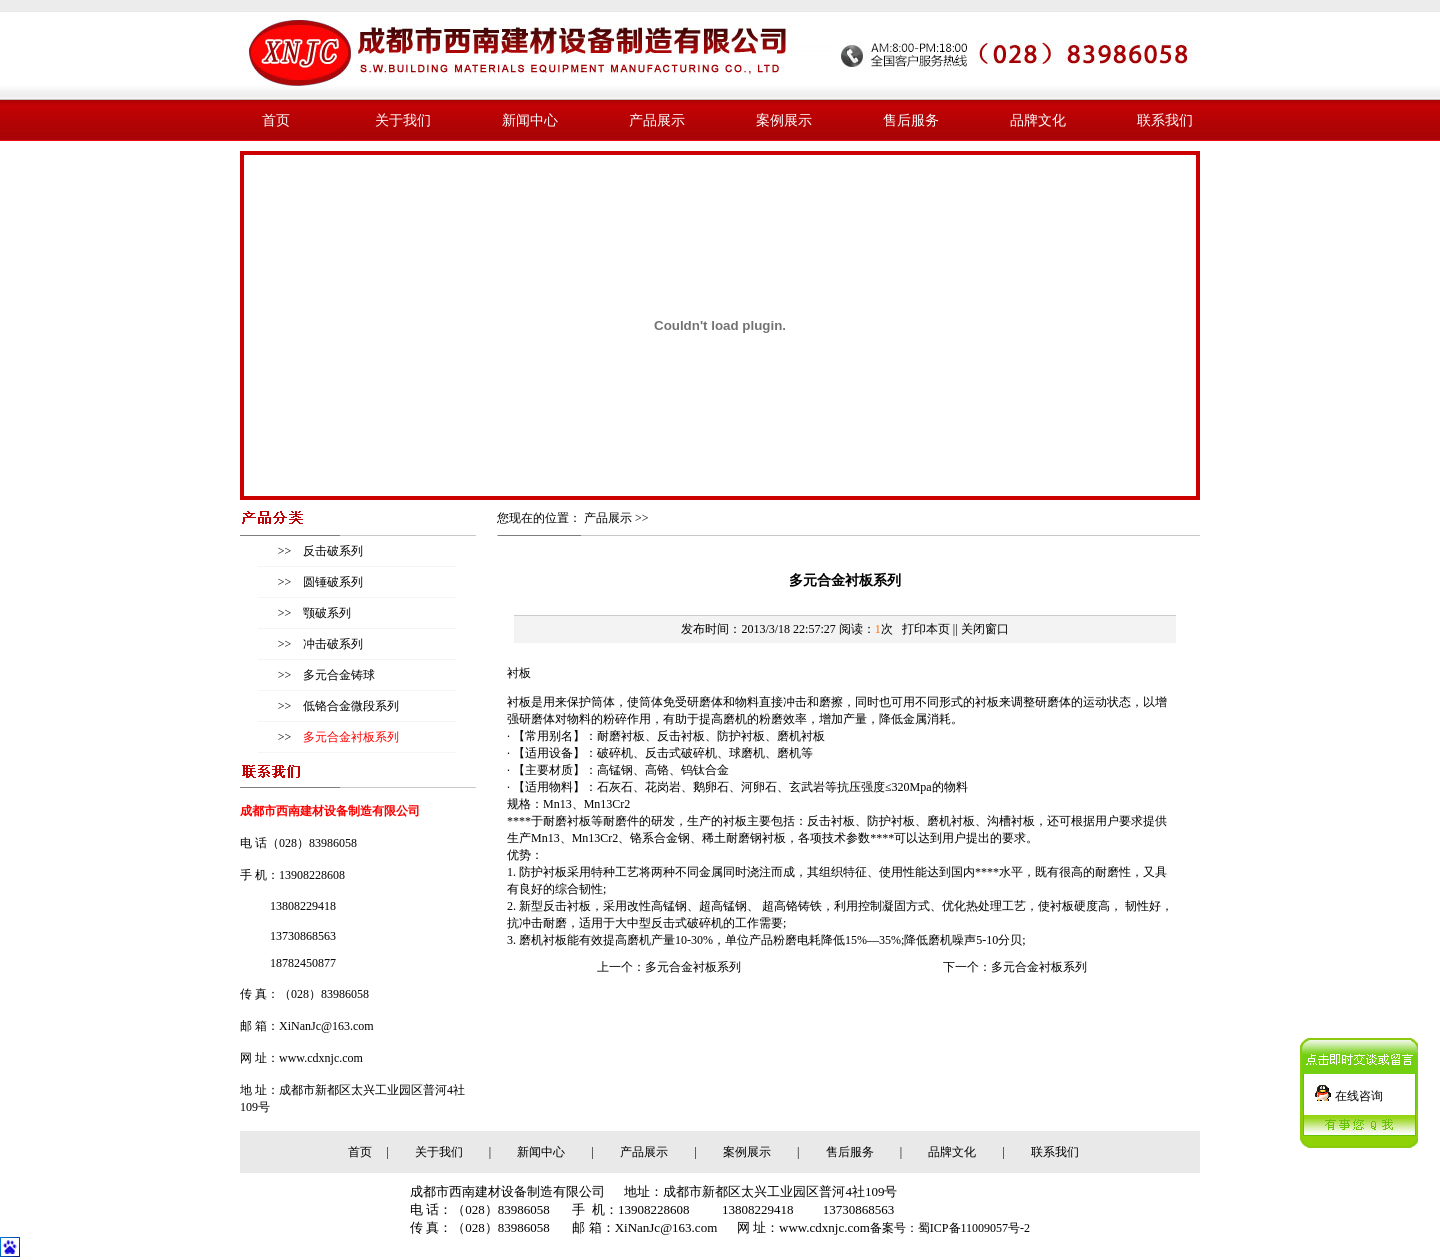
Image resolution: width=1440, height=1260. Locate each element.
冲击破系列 (331, 644)
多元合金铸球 (337, 675)
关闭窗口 (985, 629)
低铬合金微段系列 (349, 706)
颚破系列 (325, 613)
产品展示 (657, 120)
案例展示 (784, 120)
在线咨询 (1359, 1090)
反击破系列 (331, 551)
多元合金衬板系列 (693, 967)
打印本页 (926, 629)
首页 (276, 120)
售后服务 (911, 120)
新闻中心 (530, 120)
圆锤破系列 (331, 582)
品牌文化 (1038, 120)
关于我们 (403, 120)
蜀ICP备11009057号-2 (974, 1228)
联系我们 (1165, 120)
